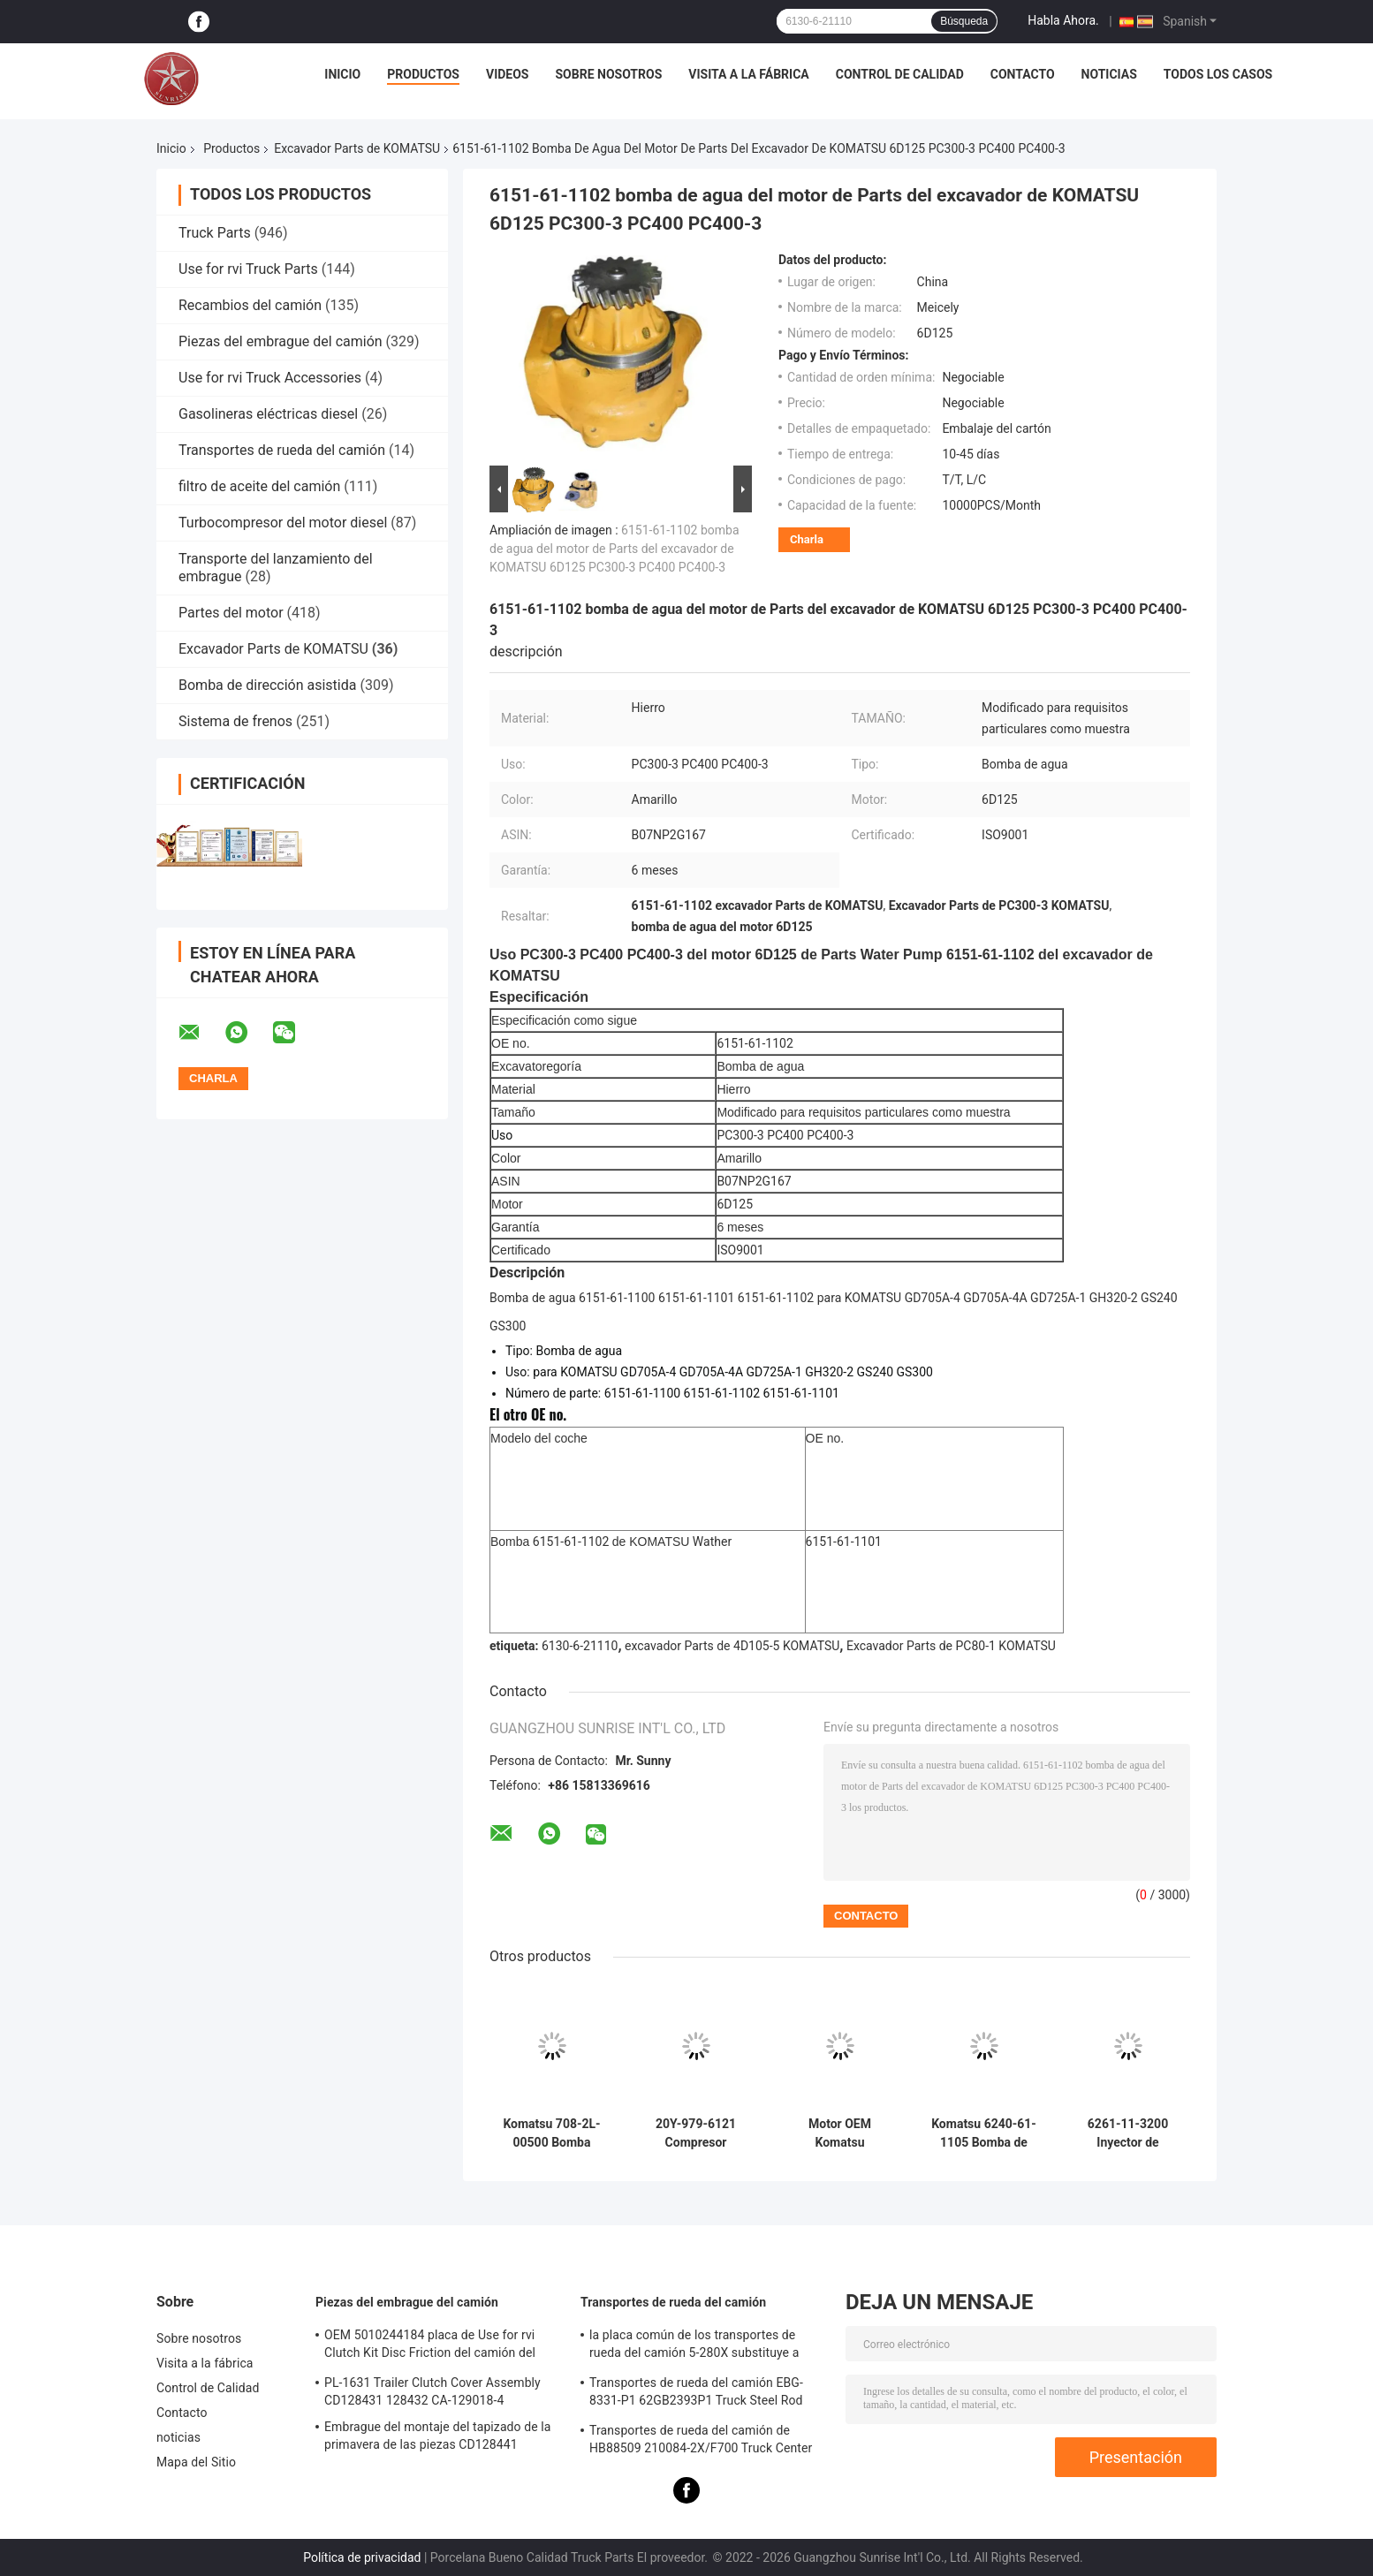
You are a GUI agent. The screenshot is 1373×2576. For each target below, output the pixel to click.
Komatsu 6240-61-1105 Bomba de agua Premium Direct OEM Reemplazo (983, 2133)
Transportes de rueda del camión (281, 450)
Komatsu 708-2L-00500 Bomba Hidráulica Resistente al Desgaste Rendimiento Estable (551, 2133)
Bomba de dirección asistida (267, 685)
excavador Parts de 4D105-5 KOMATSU (732, 1646)
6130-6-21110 (580, 1646)
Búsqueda (964, 21)
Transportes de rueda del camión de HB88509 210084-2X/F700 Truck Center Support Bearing (700, 2441)
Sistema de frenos (235, 721)
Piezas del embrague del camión (280, 341)
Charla (806, 539)
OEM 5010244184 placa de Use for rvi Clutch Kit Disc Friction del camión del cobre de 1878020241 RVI (429, 2346)
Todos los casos (1218, 74)
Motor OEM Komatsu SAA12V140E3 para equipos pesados (840, 2133)
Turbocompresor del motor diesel (282, 522)
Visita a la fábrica (748, 74)
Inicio (342, 74)
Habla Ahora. (1063, 20)
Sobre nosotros (608, 74)
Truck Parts (214, 232)
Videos (507, 74)
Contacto (1022, 74)
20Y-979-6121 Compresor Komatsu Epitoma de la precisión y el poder (695, 2133)
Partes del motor (231, 612)
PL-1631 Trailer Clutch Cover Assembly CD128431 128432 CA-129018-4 (432, 2391)
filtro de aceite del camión (259, 486)
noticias (1109, 74)
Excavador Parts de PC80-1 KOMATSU (951, 1646)
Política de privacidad (362, 2557)
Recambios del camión (250, 305)
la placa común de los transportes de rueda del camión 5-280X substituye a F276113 (694, 2346)
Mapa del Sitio (196, 2462)
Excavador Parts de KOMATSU (357, 148)
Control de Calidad (900, 74)
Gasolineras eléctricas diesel (268, 413)
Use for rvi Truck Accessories (269, 377)
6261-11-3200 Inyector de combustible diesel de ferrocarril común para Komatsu (1127, 2133)
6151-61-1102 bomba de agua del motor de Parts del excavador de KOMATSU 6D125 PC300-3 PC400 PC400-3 (614, 548)
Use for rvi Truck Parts (248, 269)
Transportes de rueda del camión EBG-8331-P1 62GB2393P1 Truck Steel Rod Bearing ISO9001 (696, 2394)
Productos (423, 74)
